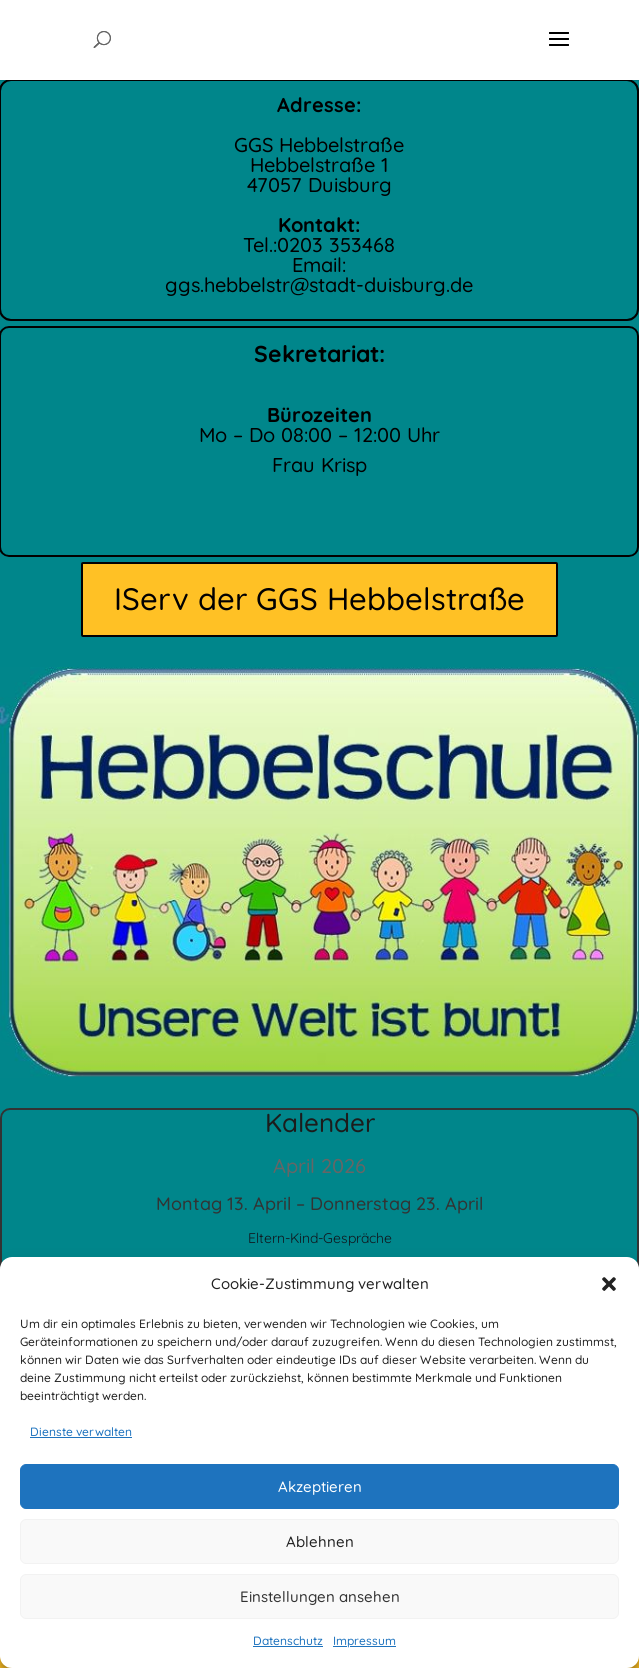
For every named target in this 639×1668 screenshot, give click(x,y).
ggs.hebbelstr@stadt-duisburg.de (319, 282)
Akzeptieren (320, 1486)
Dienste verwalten (81, 1431)
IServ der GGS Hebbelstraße (319, 598)
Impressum (364, 1640)
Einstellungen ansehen (320, 1596)
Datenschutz (288, 1640)
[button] (609, 1284)
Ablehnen (320, 1541)
